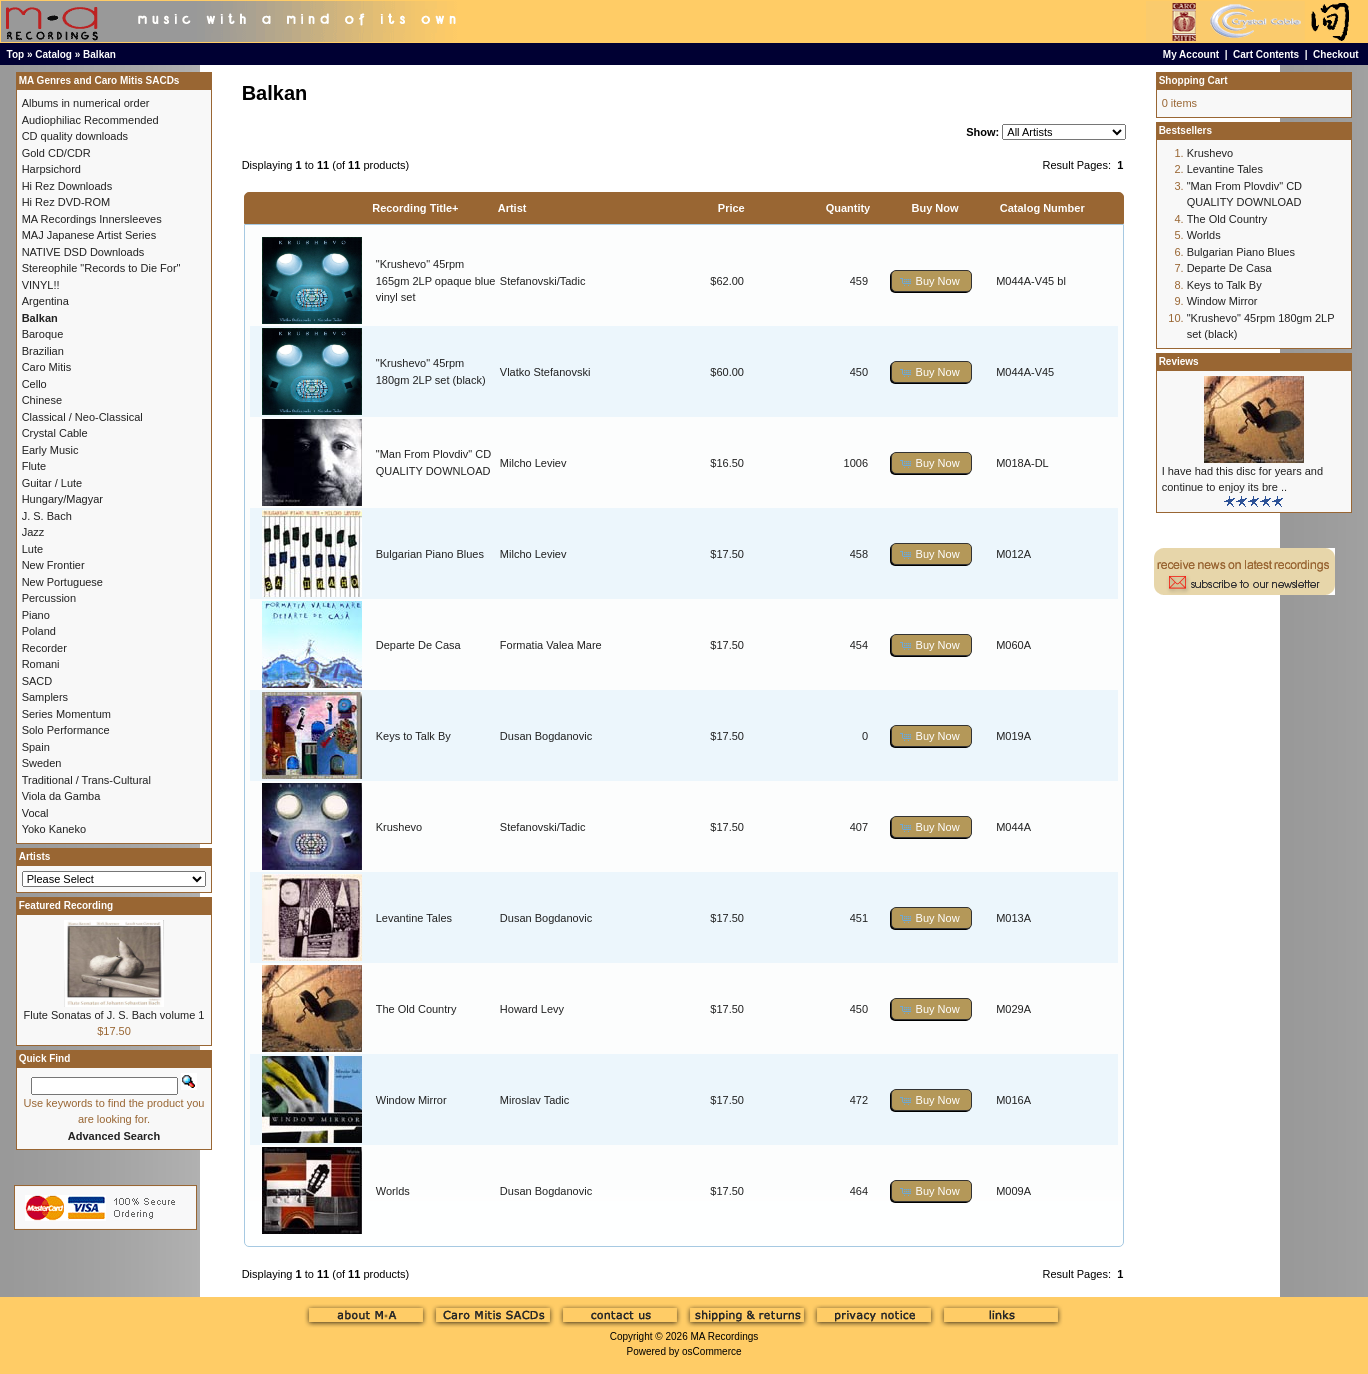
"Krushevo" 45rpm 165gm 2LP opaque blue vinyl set (436, 280)
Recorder (44, 648)
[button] (931, 281)
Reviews (1179, 361)
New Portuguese (62, 582)
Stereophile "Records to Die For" (101, 268)
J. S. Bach (47, 516)
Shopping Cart (1193, 80)
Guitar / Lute (52, 483)
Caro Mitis (47, 367)
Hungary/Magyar (62, 499)
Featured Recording (66, 905)
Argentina (45, 301)
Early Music (50, 450)
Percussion (49, 598)
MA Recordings (724, 1336)
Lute (32, 549)
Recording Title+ (415, 208)
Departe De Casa (418, 645)
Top (16, 54)
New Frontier (53, 565)
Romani (41, 664)
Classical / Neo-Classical (82, 417)
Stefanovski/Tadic (543, 281)
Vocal (35, 813)
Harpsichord (51, 169)
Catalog (53, 54)
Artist (512, 208)
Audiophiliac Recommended (90, 120)
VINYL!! (41, 285)
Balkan (99, 54)
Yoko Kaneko (54, 829)
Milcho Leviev (533, 463)
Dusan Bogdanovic (546, 736)
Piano (36, 615)
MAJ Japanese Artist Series (89, 235)
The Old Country (416, 1009)
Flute (34, 466)
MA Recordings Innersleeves (92, 219)
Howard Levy (532, 1009)
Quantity (848, 208)
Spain (36, 747)
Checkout (1336, 54)
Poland (39, 631)
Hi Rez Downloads (67, 186)
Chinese (42, 400)
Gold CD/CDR (56, 153)
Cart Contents (1266, 54)
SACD (37, 681)
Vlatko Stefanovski (545, 372)
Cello (34, 384)
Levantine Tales (414, 918)
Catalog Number (1042, 208)
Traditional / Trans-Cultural (86, 780)
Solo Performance (66, 730)
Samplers (45, 697)
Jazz (33, 532)
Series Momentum (66, 714)
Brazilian (43, 351)
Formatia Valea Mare (551, 645)
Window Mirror (411, 1100)
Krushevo (399, 827)
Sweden (42, 763)
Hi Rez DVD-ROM (66, 202)
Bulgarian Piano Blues (430, 554)
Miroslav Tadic (535, 1100)
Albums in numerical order (86, 103)
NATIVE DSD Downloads (83, 252)
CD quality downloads (75, 136)
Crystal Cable (55, 433)
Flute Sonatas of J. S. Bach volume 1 (113, 1015)
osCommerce (711, 1351)
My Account (1191, 54)
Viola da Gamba (61, 796)
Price (731, 208)
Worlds (393, 1191)
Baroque (43, 334)
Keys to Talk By (413, 736)
